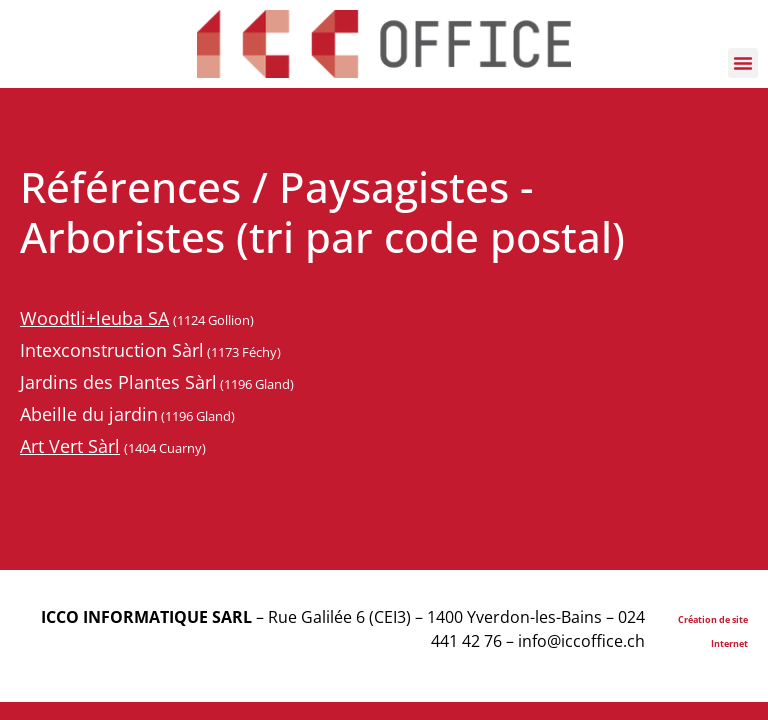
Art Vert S (59, 446)
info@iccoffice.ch (581, 641)
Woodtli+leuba (84, 318)
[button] (743, 63)
